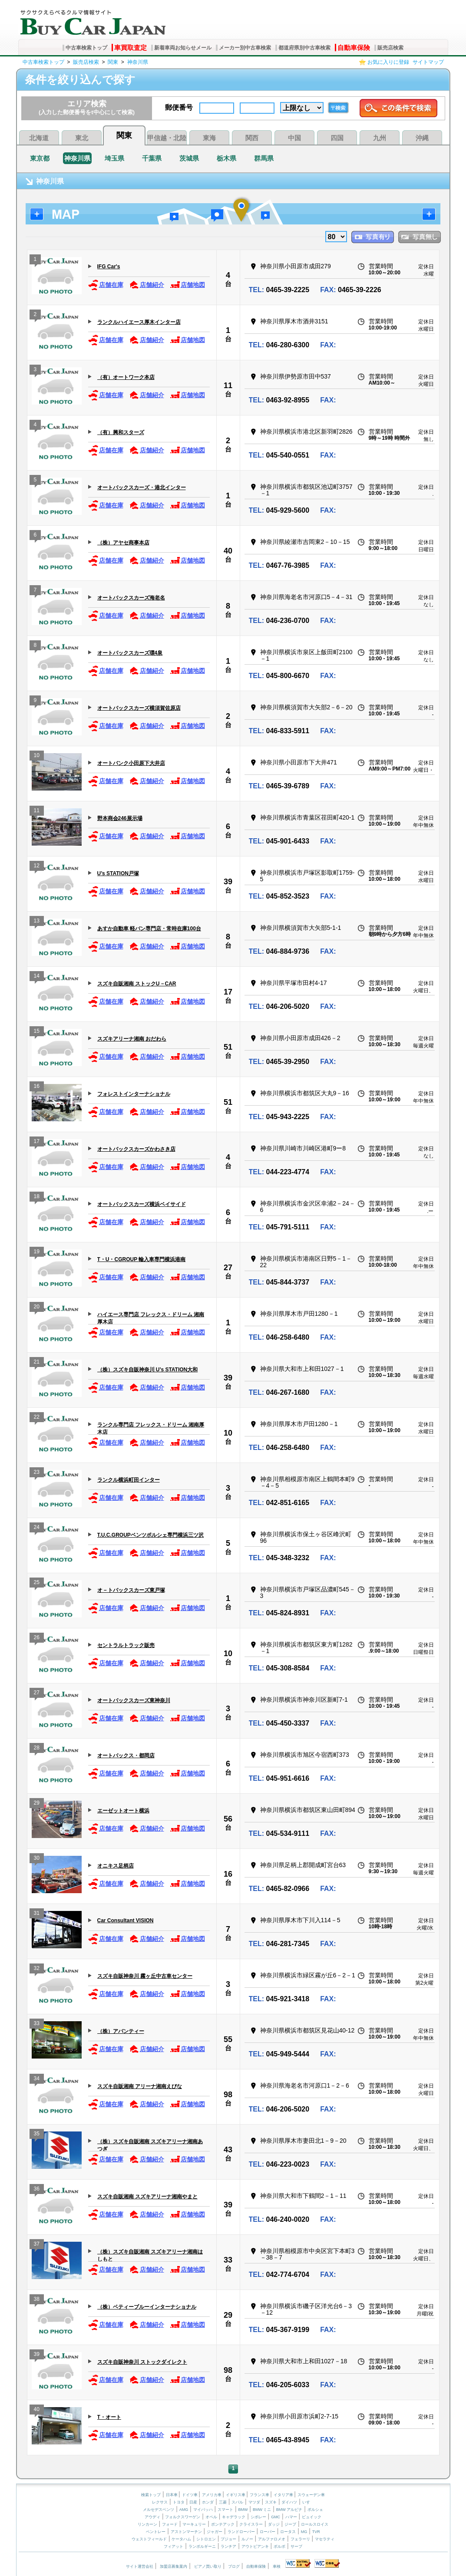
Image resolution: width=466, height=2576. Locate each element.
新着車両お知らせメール (183, 48)
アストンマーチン (186, 2532)
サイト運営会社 (139, 2566)
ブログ (234, 2566)
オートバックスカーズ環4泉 (130, 653)
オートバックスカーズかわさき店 (136, 1149)
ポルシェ (315, 2509)
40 (228, 551)
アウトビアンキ (255, 2546)
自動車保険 (353, 47)
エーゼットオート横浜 (123, 1811)
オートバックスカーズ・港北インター (141, 487)
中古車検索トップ (86, 48)
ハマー (291, 2517)
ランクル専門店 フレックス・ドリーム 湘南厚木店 (151, 1428)
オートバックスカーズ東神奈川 (133, 1700)
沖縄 (422, 138)
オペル (211, 2517)
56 (228, 1819)
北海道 (39, 138)
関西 (251, 138)
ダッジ (274, 2524)
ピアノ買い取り (207, 2566)
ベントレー (155, 2532)
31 (37, 1914)
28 (37, 1749)
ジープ (290, 2524)
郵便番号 (179, 107)
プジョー (228, 2539)
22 (37, 1418)
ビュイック (311, 2517)
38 (37, 2300)
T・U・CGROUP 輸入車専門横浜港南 (141, 1259)
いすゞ (308, 2502)
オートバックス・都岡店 (126, 1755)
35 (37, 2135)
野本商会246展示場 (119, 818)
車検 (277, 2566)
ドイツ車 (190, 2495)
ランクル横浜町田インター (128, 1480)
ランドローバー (241, 2532)
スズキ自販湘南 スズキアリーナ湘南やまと (147, 2197)
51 (228, 1047)
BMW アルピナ (289, 2509)
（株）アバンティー (120, 2031)
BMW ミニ (262, 2509)
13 (37, 922)
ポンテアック (223, 2524)
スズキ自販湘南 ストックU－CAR (136, 984)
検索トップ (151, 2495)
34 (37, 2079)
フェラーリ (300, 2539)
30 (37, 1859)
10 (37, 756)
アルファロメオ (271, 2539)
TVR (316, 2532)
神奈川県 (137, 62)
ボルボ (279, 2546)
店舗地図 (187, 285)
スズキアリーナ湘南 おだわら (131, 1039)
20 (37, 1308)
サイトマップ (428, 62)
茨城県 (189, 158)
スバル (237, 2502)
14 (37, 977)
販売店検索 (390, 48)
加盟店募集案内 (173, 2566)
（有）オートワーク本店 (126, 377)
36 (37, 2190)
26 (37, 1638)
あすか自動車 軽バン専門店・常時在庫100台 (149, 929)
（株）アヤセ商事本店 (123, 543)
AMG (183, 2509)
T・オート (109, 2417)
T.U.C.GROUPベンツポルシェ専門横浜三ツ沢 (150, 1535)
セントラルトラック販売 (126, 1645)
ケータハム (181, 2539)
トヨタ (179, 2502)
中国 (294, 138)
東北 (81, 138)
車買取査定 (130, 47)
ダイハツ (289, 2502)
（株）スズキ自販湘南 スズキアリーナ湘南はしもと (150, 2255)
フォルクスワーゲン (182, 2517)
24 (37, 1528)
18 (37, 1197)
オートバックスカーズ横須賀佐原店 (139, 708)
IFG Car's (108, 267)
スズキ (271, 2502)
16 (37, 1087)
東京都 (40, 158)
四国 (337, 138)
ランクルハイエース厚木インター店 (139, 322)
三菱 (223, 2502)
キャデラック (233, 2517)
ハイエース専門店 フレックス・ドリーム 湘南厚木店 (151, 1317)
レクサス (160, 2502)
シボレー (258, 2517)
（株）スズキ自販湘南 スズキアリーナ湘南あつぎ (150, 2144)
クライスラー (251, 2524)
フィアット (173, 2546)
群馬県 (264, 158)
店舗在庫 (105, 285)
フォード (170, 2524)
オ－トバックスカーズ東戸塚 (131, 1590)
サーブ (296, 2546)
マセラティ (324, 2539)
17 (228, 992)
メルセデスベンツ (158, 2509)
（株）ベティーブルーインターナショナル (146, 2307)
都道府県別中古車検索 (304, 48)
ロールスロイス (314, 2524)
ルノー (247, 2539)
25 (37, 1583)
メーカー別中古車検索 (245, 48)
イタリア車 (284, 2495)
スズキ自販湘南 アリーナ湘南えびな (139, 2086)
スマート (225, 2509)
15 (37, 1032)
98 (228, 2094)
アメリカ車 (212, 2495)
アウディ (152, 2517)
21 (37, 1363)
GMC (275, 2517)
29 (37, 1804)
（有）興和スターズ (120, 432)
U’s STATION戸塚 (118, 873)
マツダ (254, 2502)
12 (37, 867)
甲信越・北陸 (166, 138)
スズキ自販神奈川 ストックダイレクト (142, 2362)
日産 (193, 2502)
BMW (243, 2509)
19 (37, 1252)
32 (37, 1969)
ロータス (288, 2532)
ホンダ (208, 2502)
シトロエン (206, 2539)
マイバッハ (203, 2509)
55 (228, 2039)
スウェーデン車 (311, 2495)
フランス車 (260, 2495)
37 (37, 2245)
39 (228, 881)
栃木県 (226, 158)
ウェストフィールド (149, 2539)
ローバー (267, 2532)
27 (228, 1267)
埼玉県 (114, 158)
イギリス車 (236, 2495)
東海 (209, 138)
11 (228, 385)
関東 (113, 62)
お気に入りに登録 (388, 62)
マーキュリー (194, 2524)
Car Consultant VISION (125, 1920)
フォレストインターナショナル (133, 1094)
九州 (379, 138)
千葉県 (152, 158)
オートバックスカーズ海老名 (131, 598)
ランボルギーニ (202, 2546)
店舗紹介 (146, 285)
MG (304, 2532)
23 (37, 1473)
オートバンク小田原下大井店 (131, 763)
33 (37, 2024)
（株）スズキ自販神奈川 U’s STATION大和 (147, 1370)
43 (228, 2149)
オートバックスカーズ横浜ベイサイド (141, 1204)
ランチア (228, 2546)
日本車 (172, 2495)
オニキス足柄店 (115, 1866)
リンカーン (147, 2524)
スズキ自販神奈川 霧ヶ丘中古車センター (144, 1976)
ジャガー (214, 2532)
